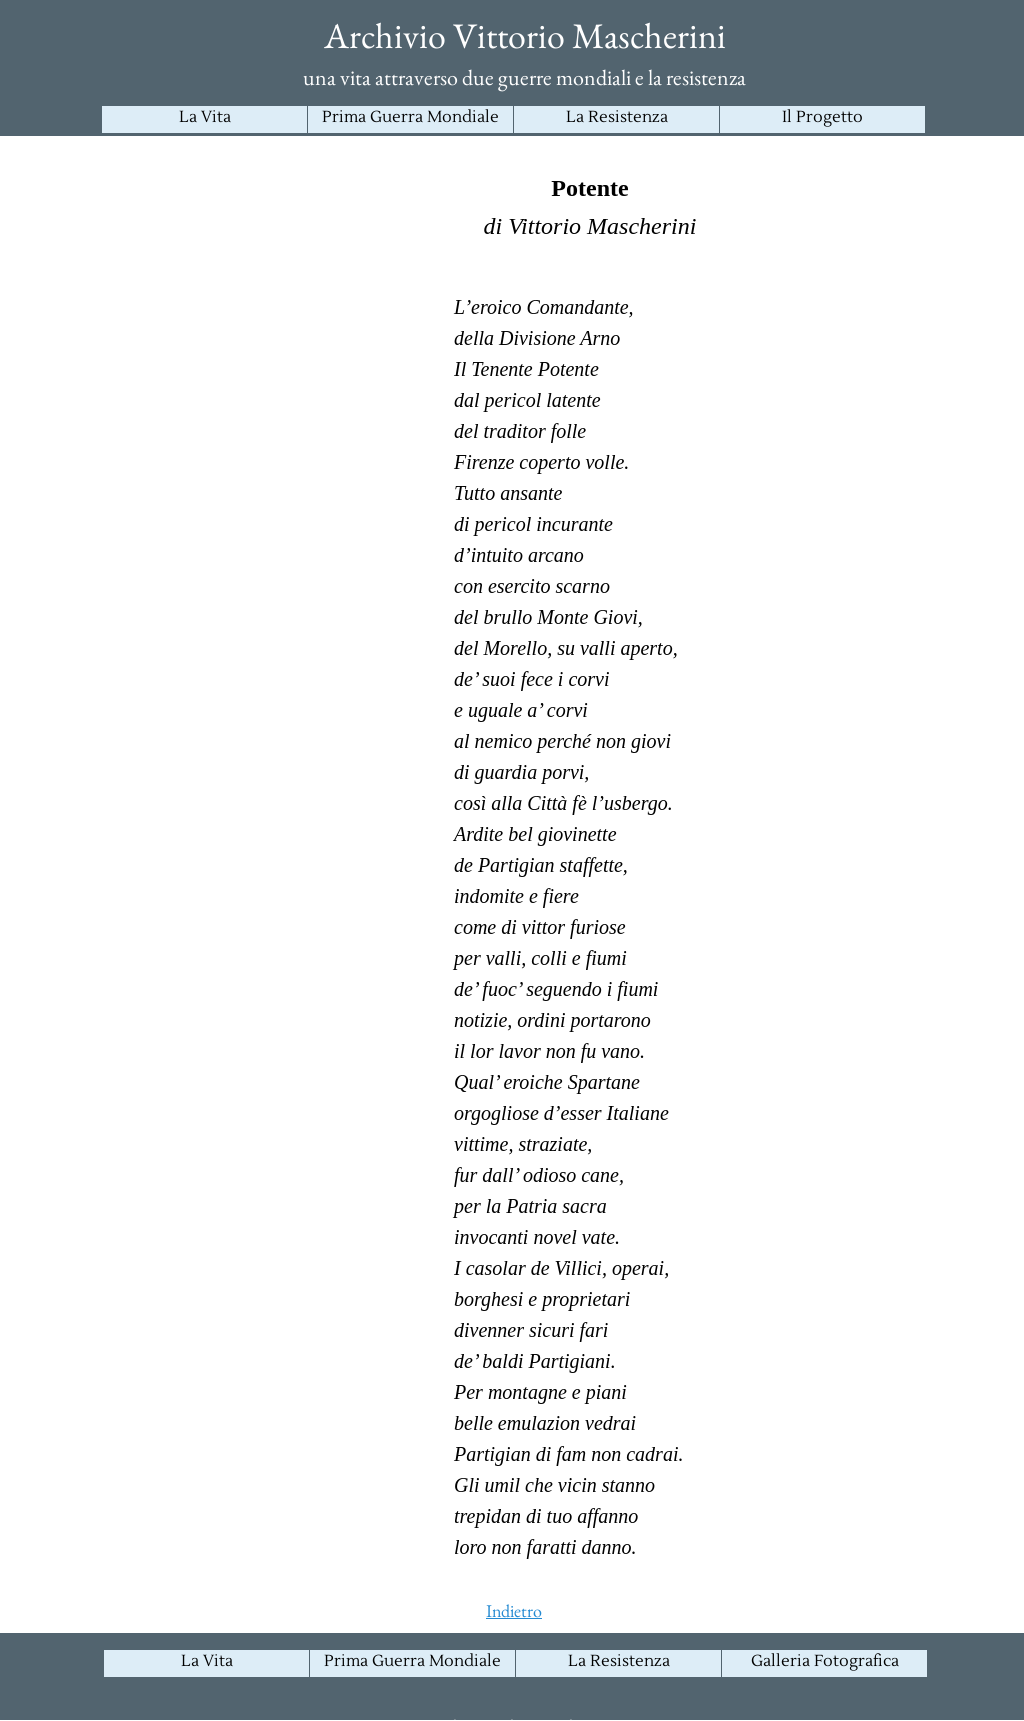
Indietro (514, 1610)
